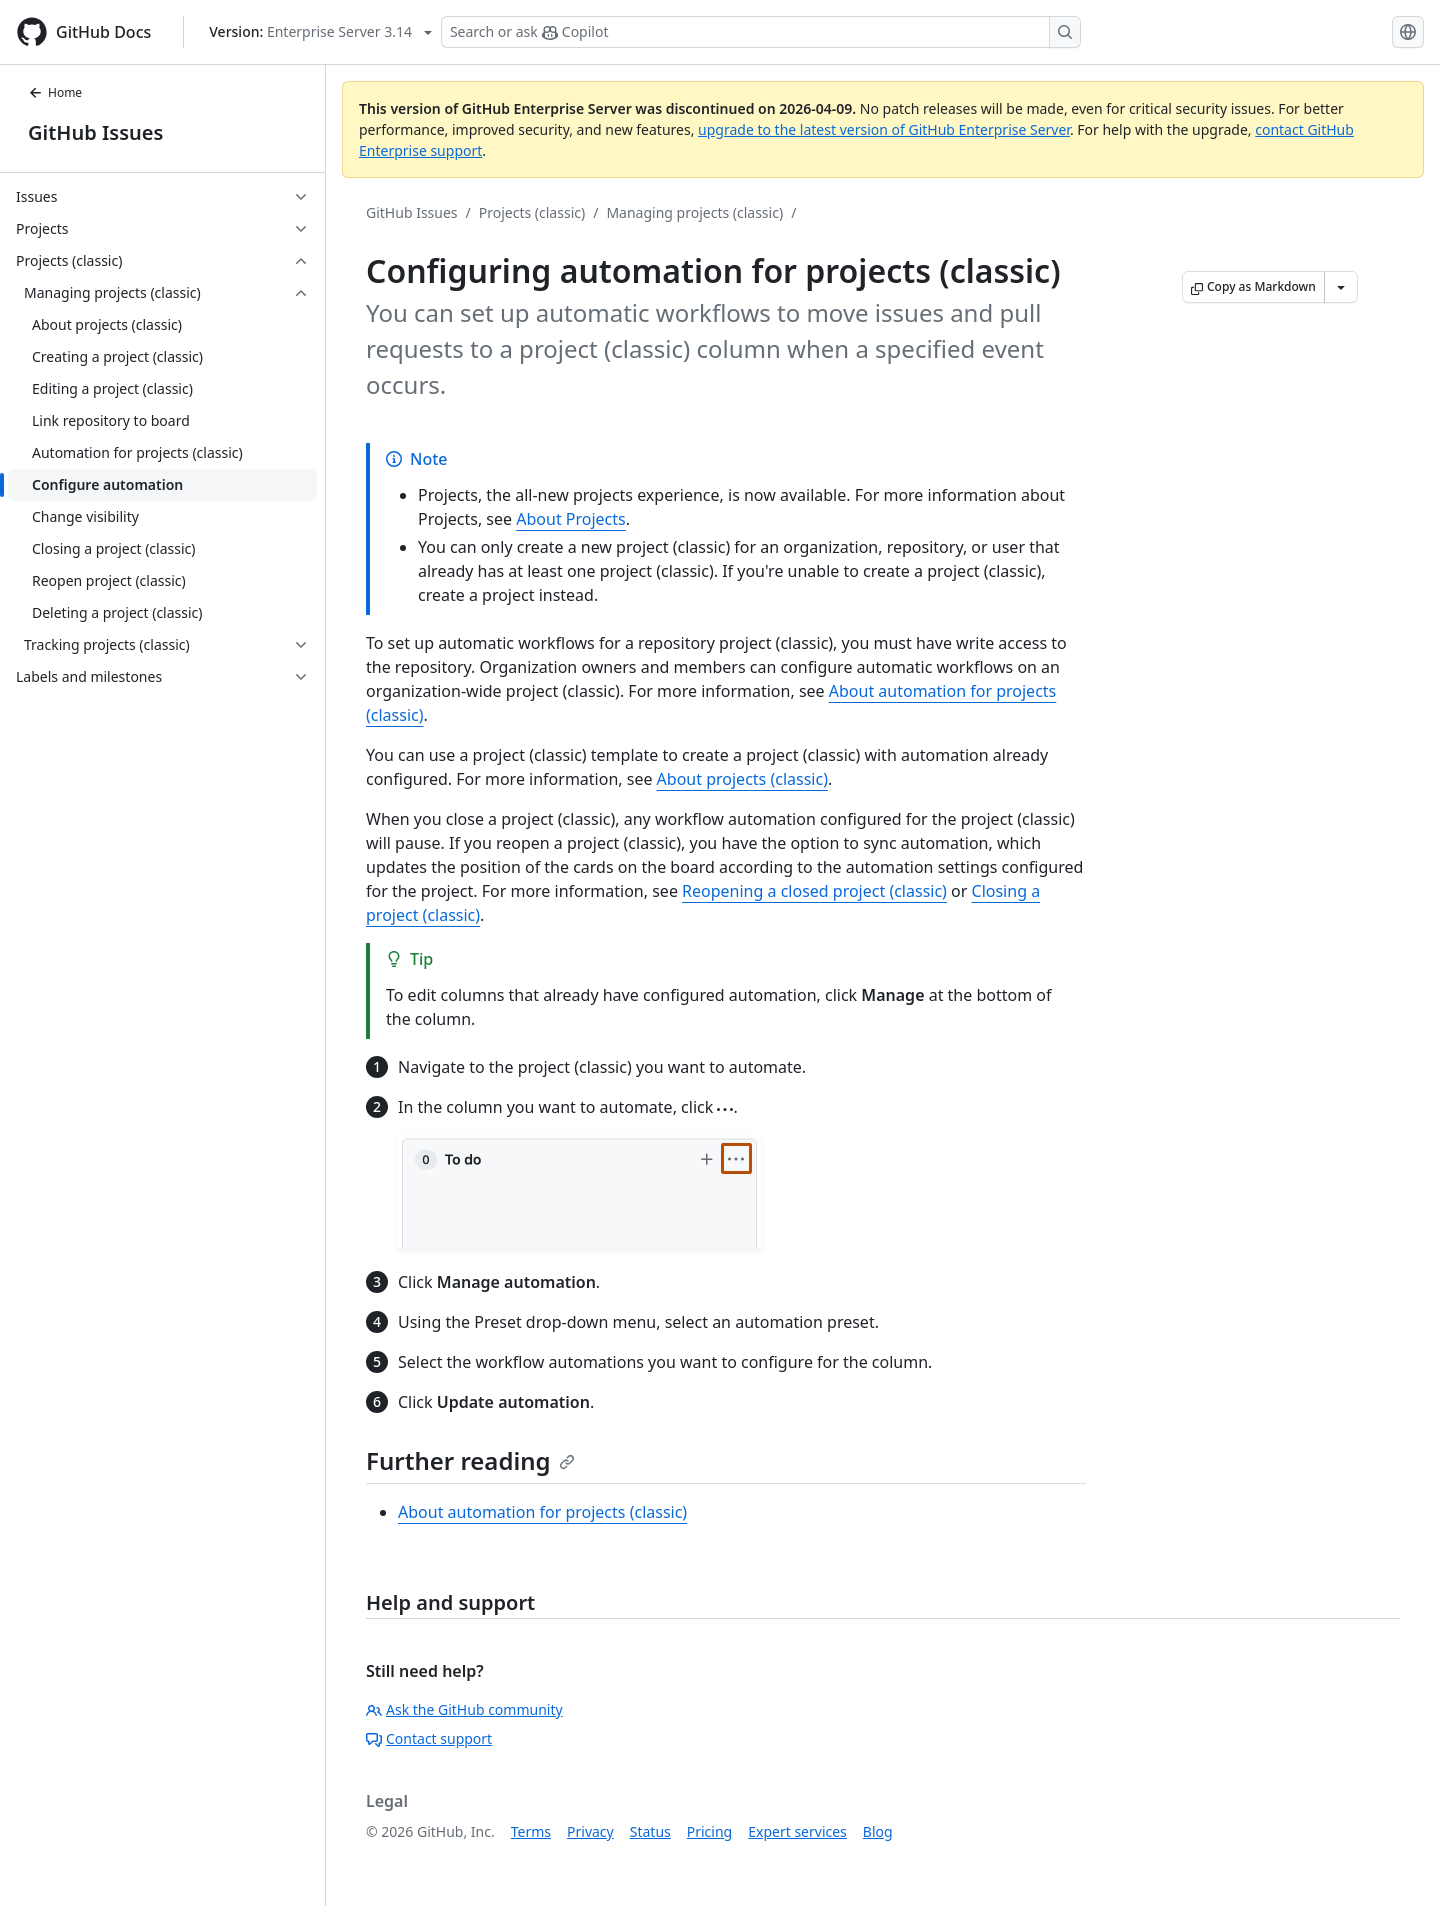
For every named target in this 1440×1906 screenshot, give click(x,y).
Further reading (470, 1460)
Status (650, 1831)
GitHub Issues (95, 132)
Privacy (590, 1831)
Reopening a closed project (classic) (814, 891)
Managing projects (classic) (694, 212)
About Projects (571, 519)
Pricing (709, 1831)
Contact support (429, 1738)
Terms (531, 1831)
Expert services (797, 1831)
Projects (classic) (532, 212)
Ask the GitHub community (464, 1709)
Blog (878, 1831)
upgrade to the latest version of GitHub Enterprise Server (884, 129)
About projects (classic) (742, 779)
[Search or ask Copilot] (761, 32)
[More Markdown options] (1341, 287)
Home (55, 92)
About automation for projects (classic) (542, 1512)
